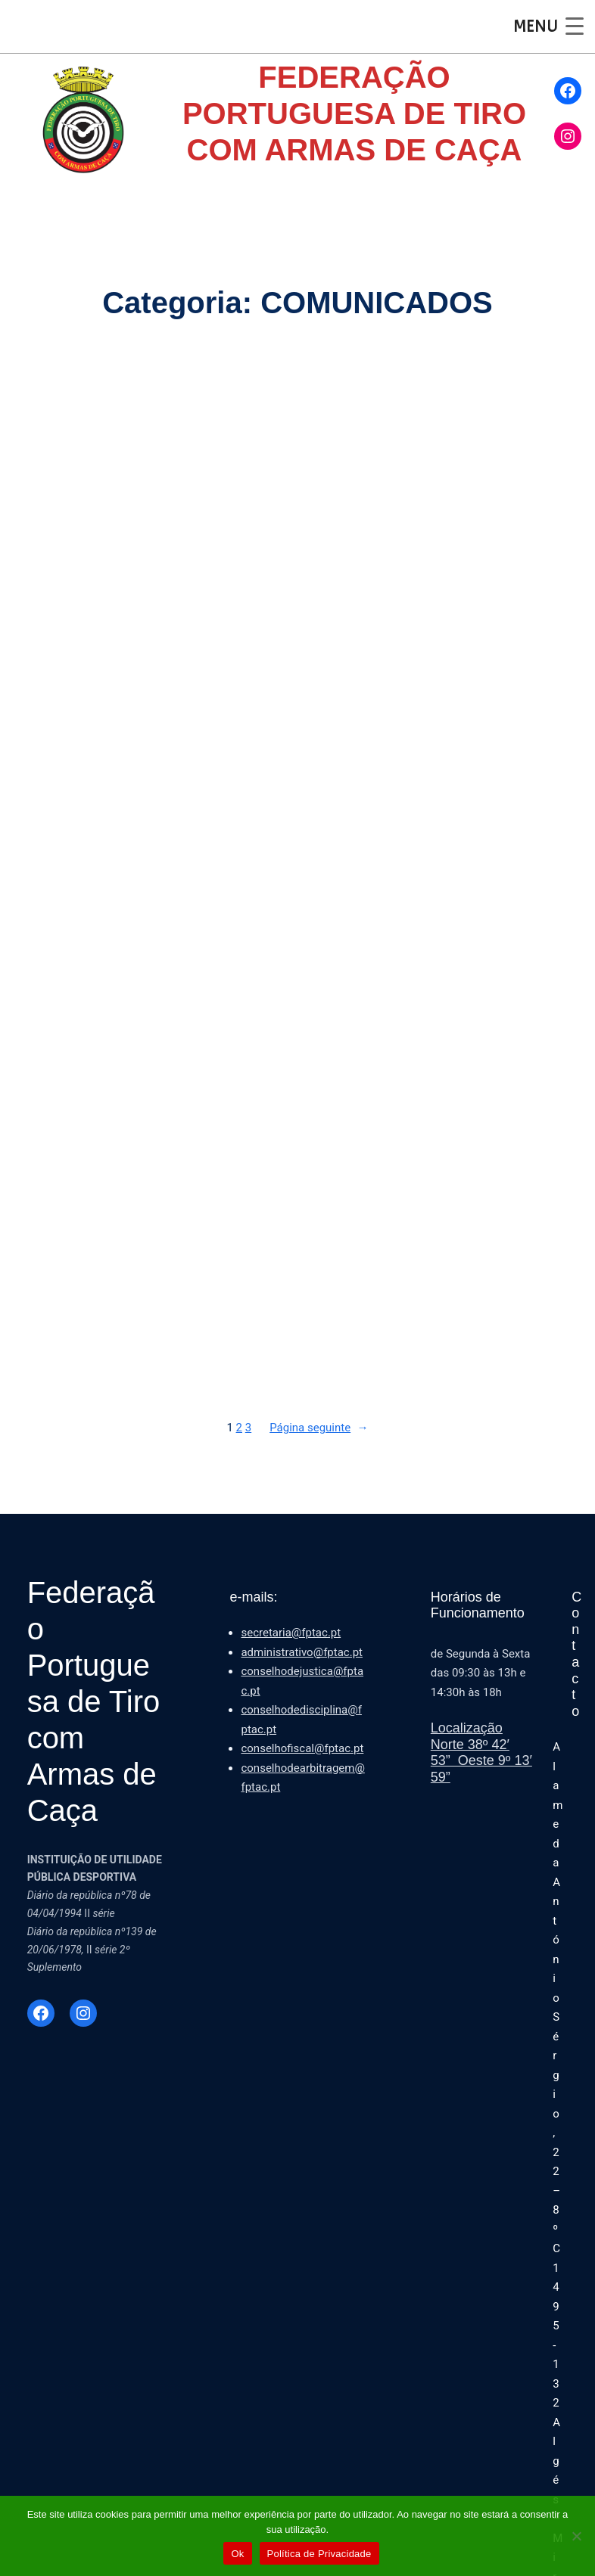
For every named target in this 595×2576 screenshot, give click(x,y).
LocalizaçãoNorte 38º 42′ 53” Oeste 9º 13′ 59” (481, 1752)
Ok (237, 2553)
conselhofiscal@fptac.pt (302, 1748)
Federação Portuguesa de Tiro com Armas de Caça (93, 1701)
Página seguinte (318, 1428)
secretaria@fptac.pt (291, 1632)
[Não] (576, 2535)
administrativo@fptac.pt (302, 1652)
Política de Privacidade (319, 2553)
